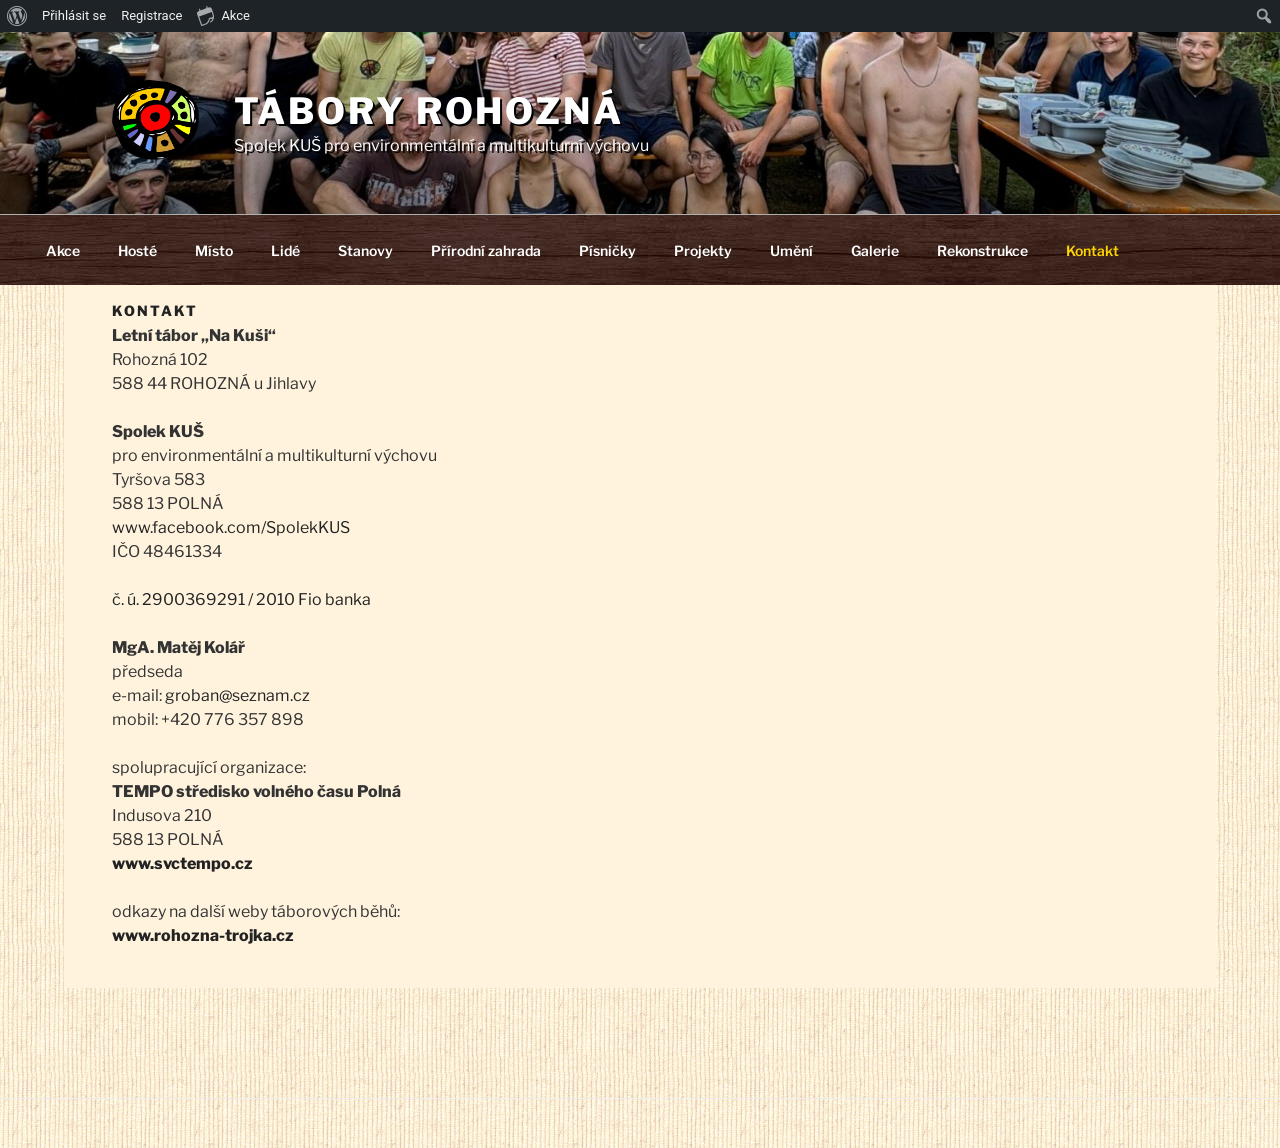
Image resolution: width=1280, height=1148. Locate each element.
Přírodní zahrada (486, 250)
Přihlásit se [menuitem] (74, 15)
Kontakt (1092, 250)
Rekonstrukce (982, 250)
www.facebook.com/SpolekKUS (231, 527)
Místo (214, 250)
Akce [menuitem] (223, 15)
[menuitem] (17, 16)
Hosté (137, 250)
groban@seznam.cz (237, 695)
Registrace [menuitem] (151, 15)
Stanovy (365, 250)
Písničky (607, 250)
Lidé (285, 250)
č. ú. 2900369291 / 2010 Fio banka (241, 599)
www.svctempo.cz (182, 863)
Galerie (875, 250)
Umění (791, 250)
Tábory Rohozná (429, 111)
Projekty (703, 250)
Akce (63, 250)
